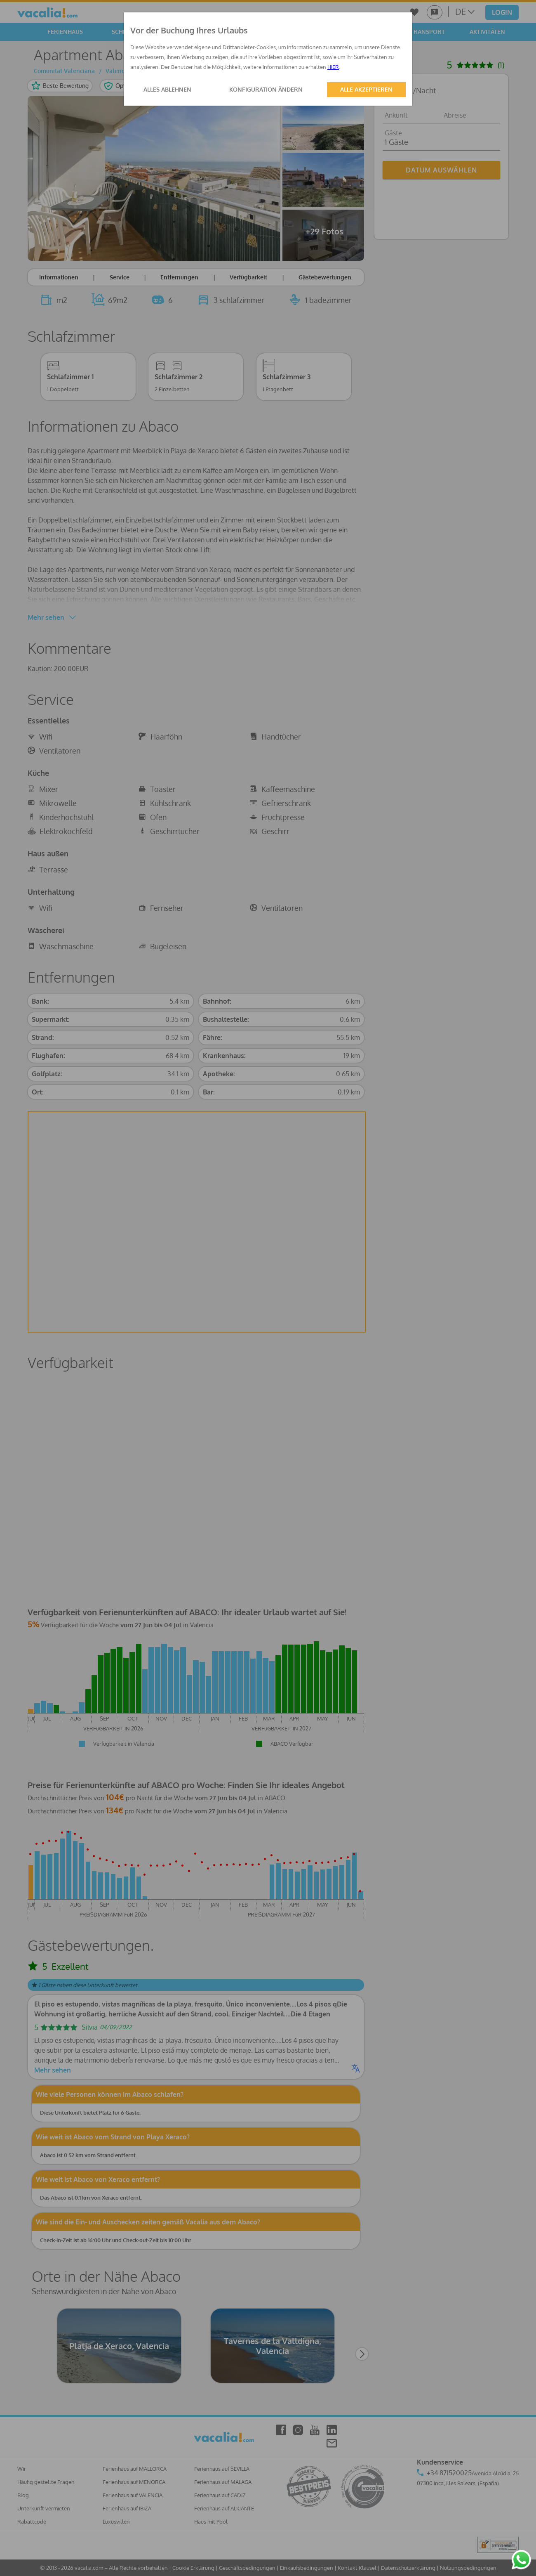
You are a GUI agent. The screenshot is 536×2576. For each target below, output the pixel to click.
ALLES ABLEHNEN (167, 89)
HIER (333, 67)
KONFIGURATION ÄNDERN (266, 89)
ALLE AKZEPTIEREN (366, 89)
